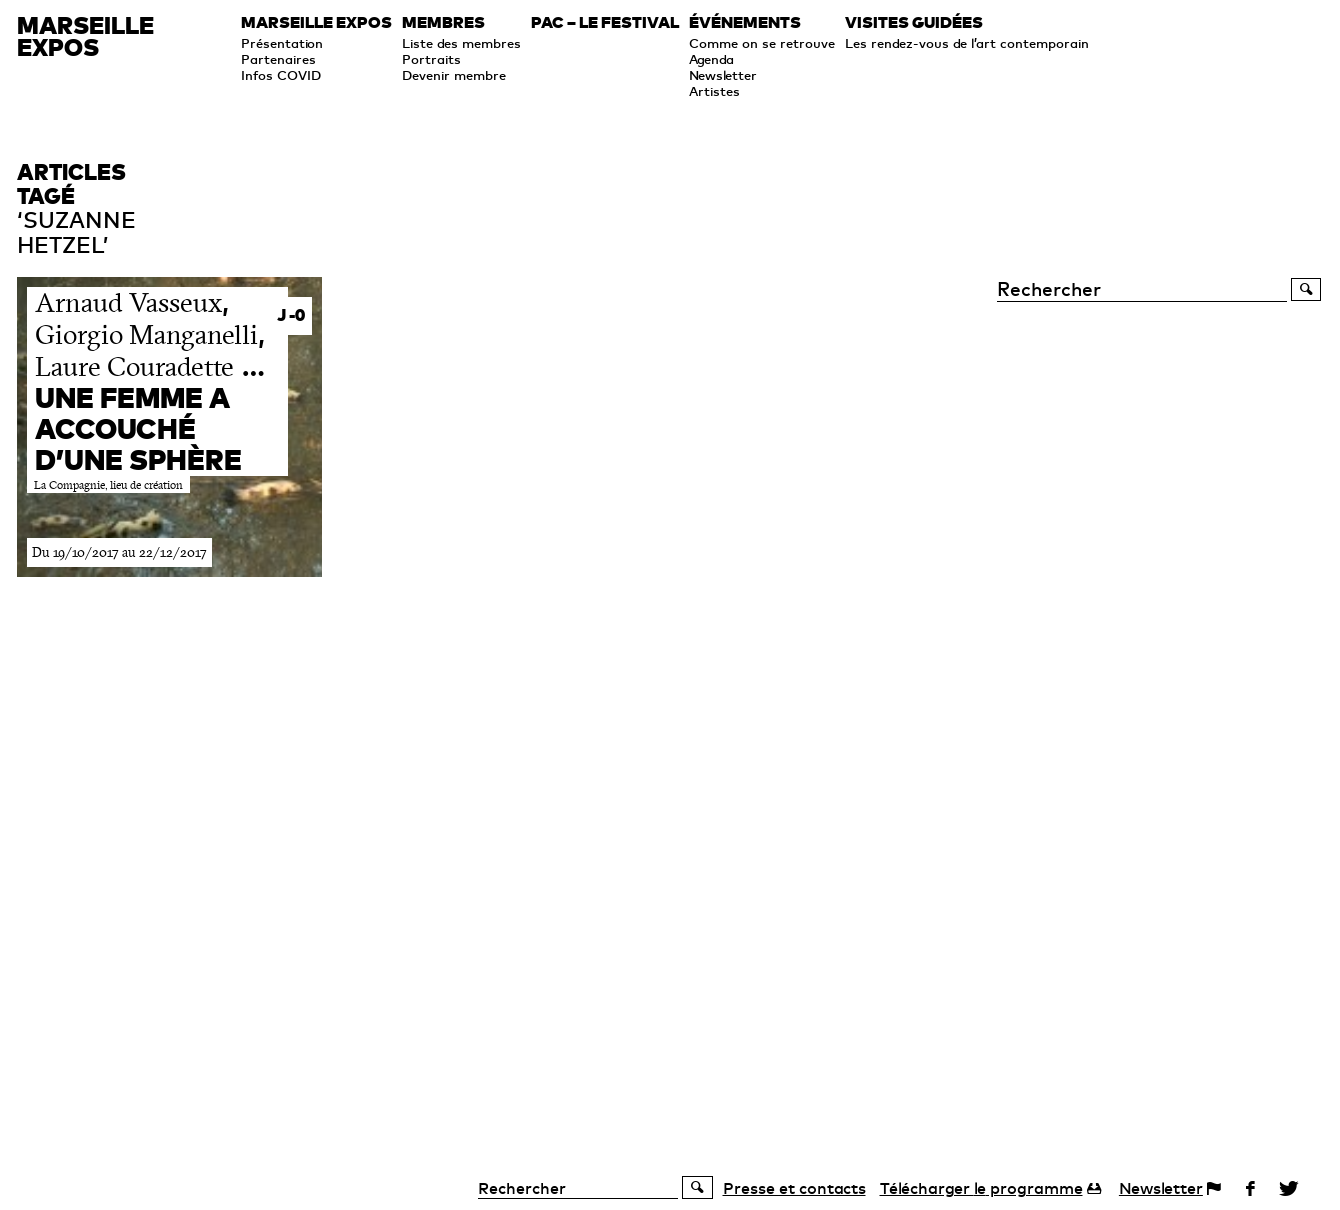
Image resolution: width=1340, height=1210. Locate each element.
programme (981, 1188)
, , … (150, 333)
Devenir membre (454, 75)
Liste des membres (461, 43)
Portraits (431, 59)
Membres (443, 23)
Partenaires (278, 59)
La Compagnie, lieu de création (108, 485)
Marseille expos (316, 23)
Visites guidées (914, 23)
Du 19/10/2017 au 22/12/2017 (119, 552)
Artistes (714, 91)
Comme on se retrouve (762, 43)
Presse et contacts (794, 1188)
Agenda (711, 59)
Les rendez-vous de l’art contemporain (967, 43)
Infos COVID (281, 75)
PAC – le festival (605, 23)
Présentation (282, 43)
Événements (745, 23)
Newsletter (723, 75)
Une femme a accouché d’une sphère (138, 428)
